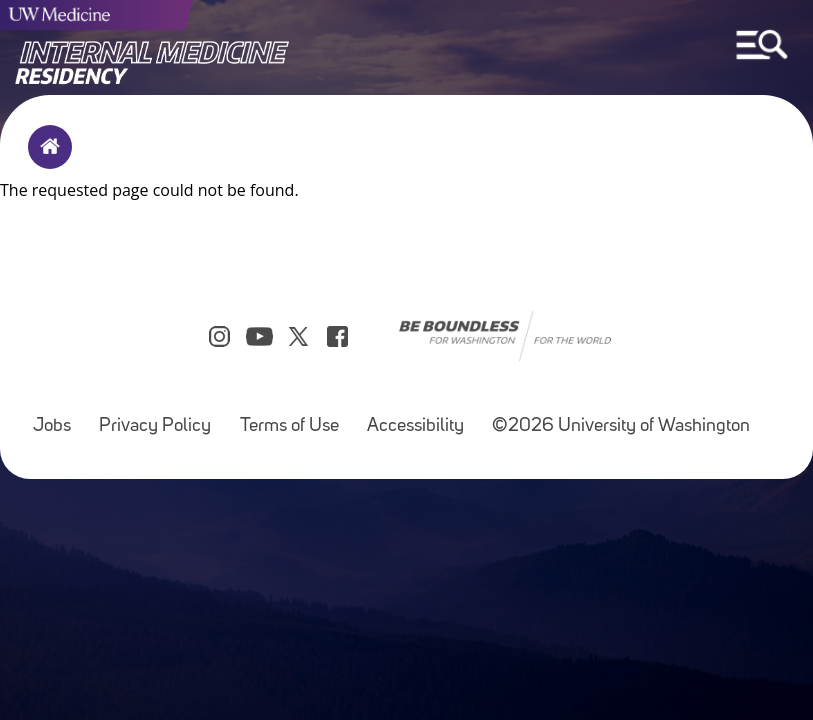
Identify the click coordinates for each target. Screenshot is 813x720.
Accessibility (415, 426)
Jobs (52, 426)
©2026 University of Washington (621, 426)
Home (45, 160)
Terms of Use (289, 426)
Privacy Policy (155, 426)
